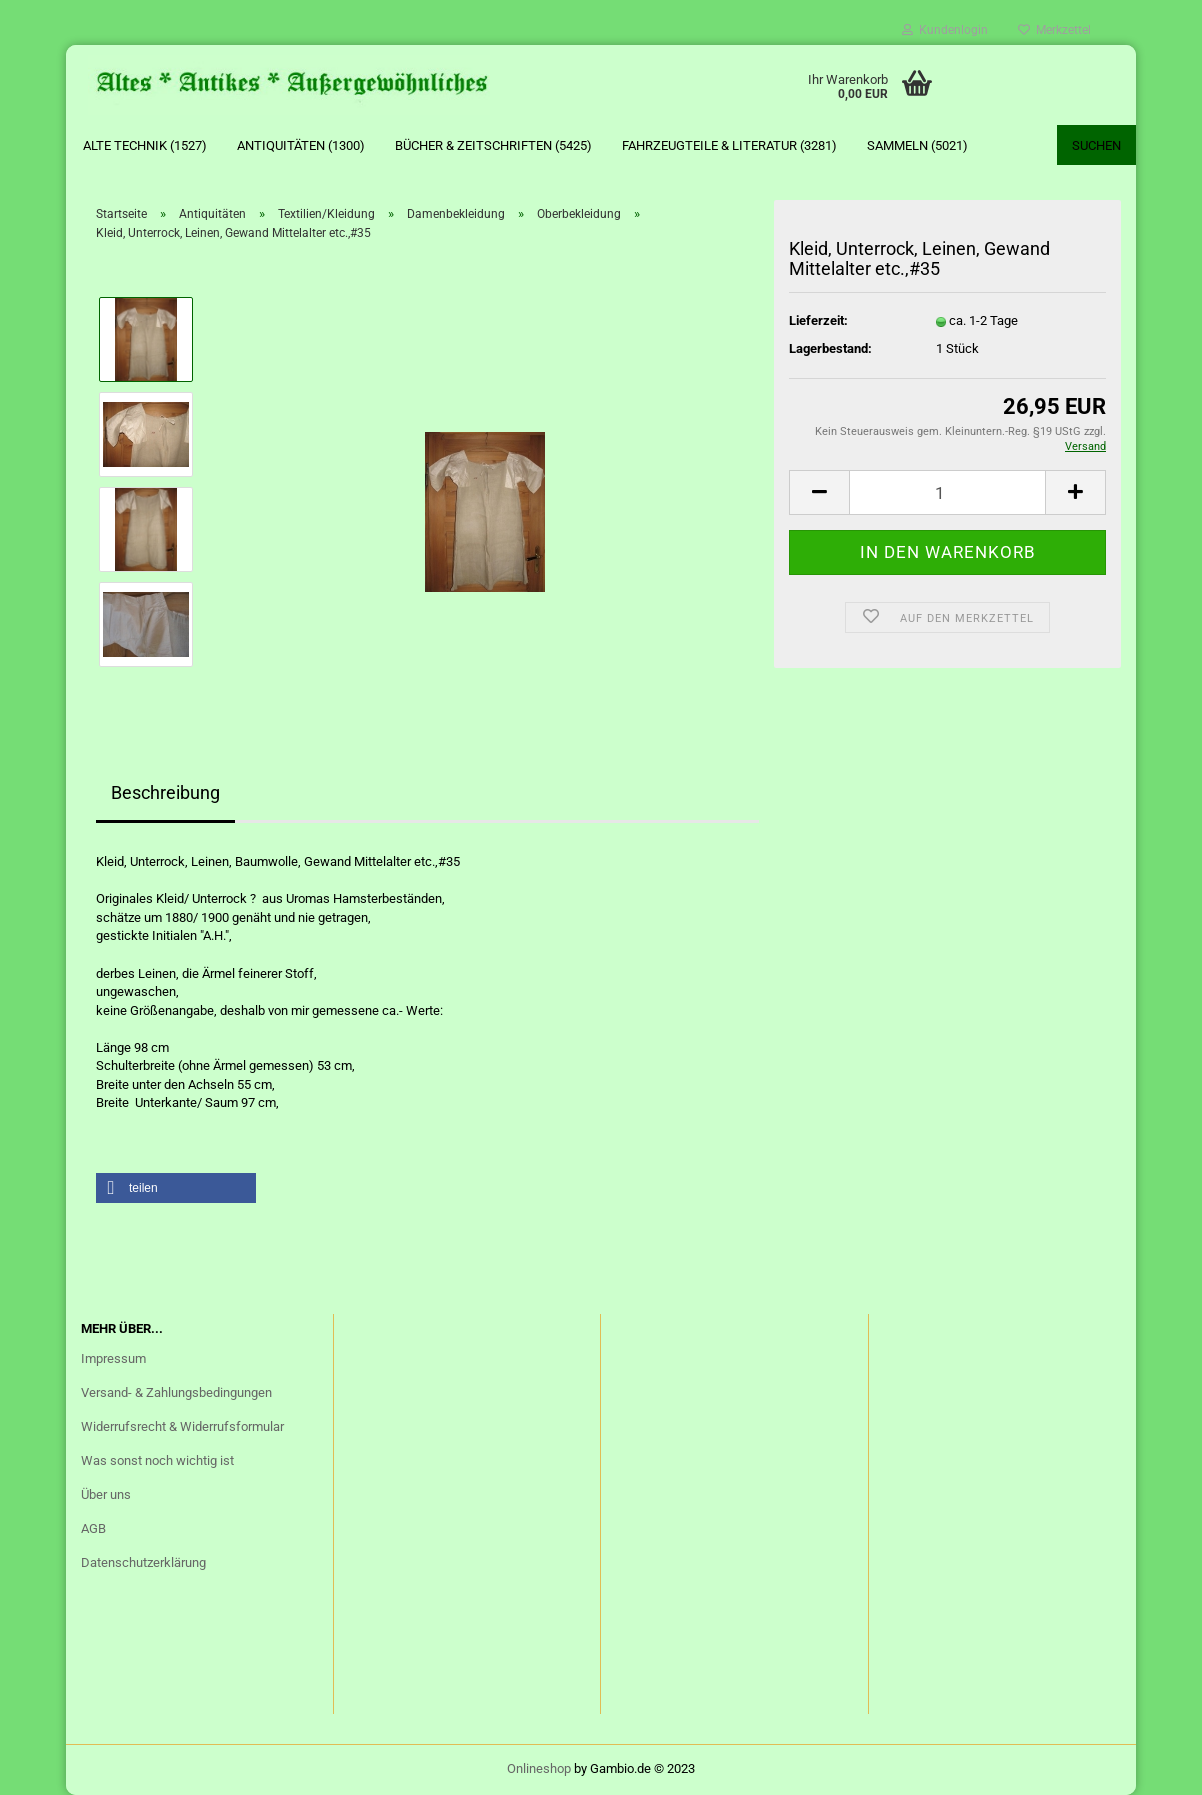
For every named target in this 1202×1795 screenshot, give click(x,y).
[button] (176, 1188)
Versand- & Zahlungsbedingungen (176, 1392)
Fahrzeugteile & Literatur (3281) (729, 145)
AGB (93, 1528)
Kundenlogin (945, 30)
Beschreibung (165, 792)
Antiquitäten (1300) (301, 145)
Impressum (113, 1358)
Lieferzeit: (818, 320)
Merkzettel (1054, 30)
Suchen (1096, 145)
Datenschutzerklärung (143, 1562)
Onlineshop (539, 1768)
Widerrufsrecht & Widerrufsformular (182, 1426)
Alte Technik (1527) (145, 145)
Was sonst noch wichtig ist (157, 1460)
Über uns (106, 1494)
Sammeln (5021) (917, 145)
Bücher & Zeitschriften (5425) (493, 145)
